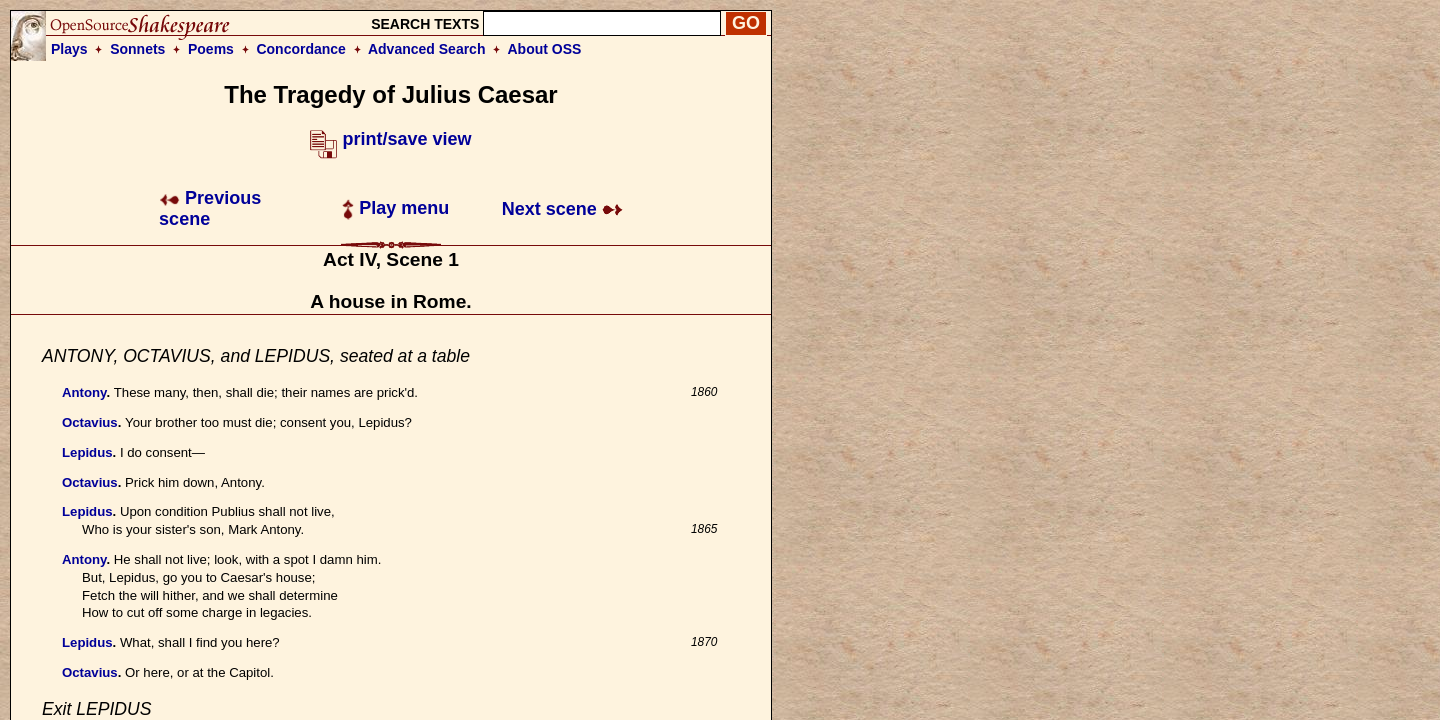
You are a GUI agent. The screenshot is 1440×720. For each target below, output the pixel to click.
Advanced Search (427, 49)
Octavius (90, 422)
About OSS (545, 49)
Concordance (300, 49)
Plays (69, 49)
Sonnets (137, 49)
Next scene (562, 209)
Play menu (395, 208)
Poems (211, 49)
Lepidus (87, 452)
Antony (84, 392)
